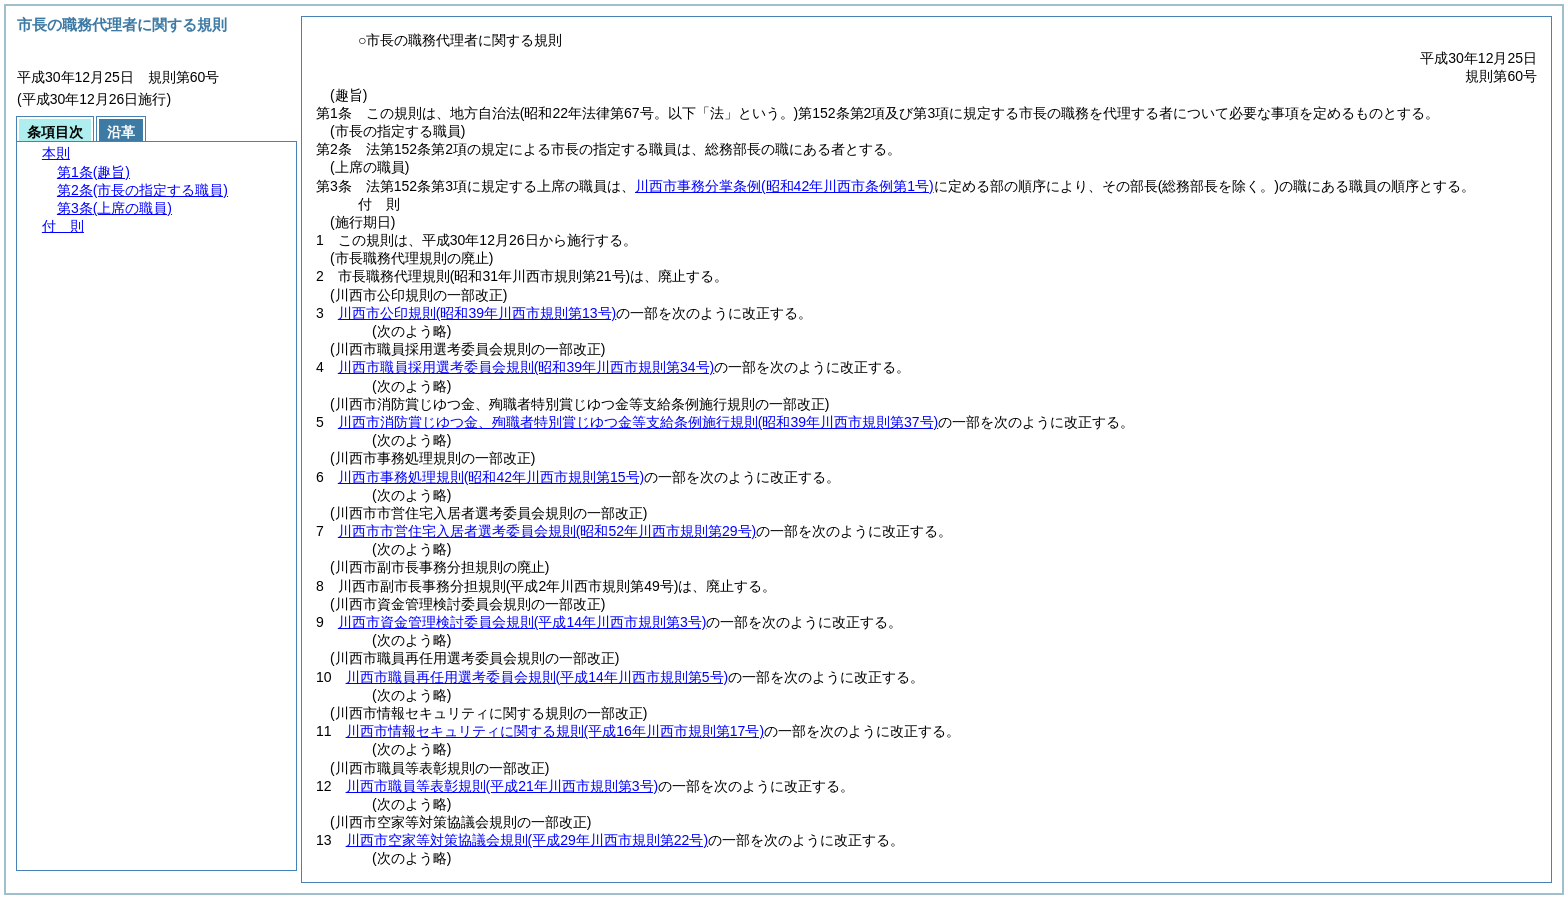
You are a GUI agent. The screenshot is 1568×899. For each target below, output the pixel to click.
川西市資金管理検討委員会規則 (522, 622)
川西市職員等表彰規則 (502, 786)
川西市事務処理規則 (491, 477)
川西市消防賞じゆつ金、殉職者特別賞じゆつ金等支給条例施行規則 (638, 422)
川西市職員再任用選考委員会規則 (537, 677)
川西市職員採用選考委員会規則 (526, 367)
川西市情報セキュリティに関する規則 (555, 731)
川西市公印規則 (477, 313)
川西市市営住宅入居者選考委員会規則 (547, 531)
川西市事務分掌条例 (784, 186)
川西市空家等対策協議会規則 (527, 840)
